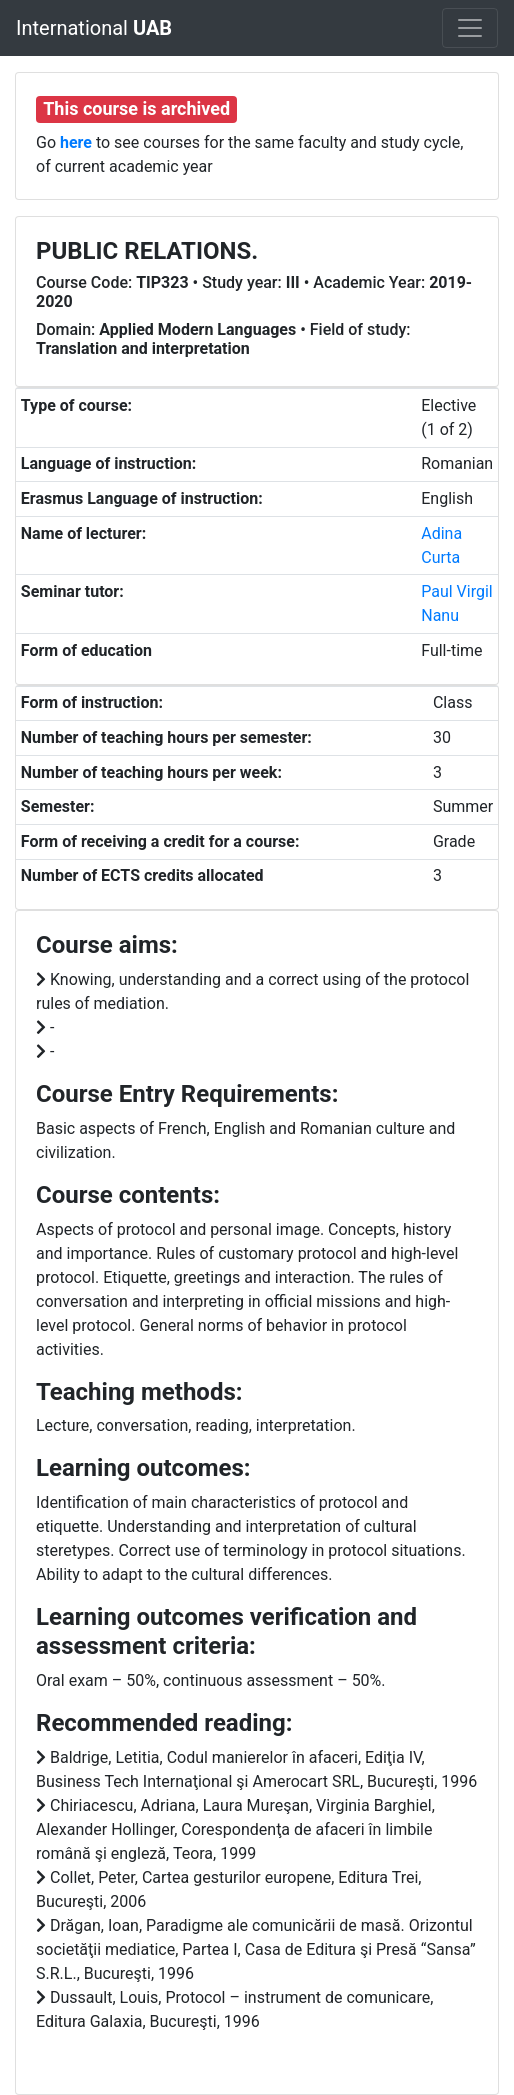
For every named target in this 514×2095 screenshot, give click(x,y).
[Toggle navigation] (470, 28)
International (94, 28)
